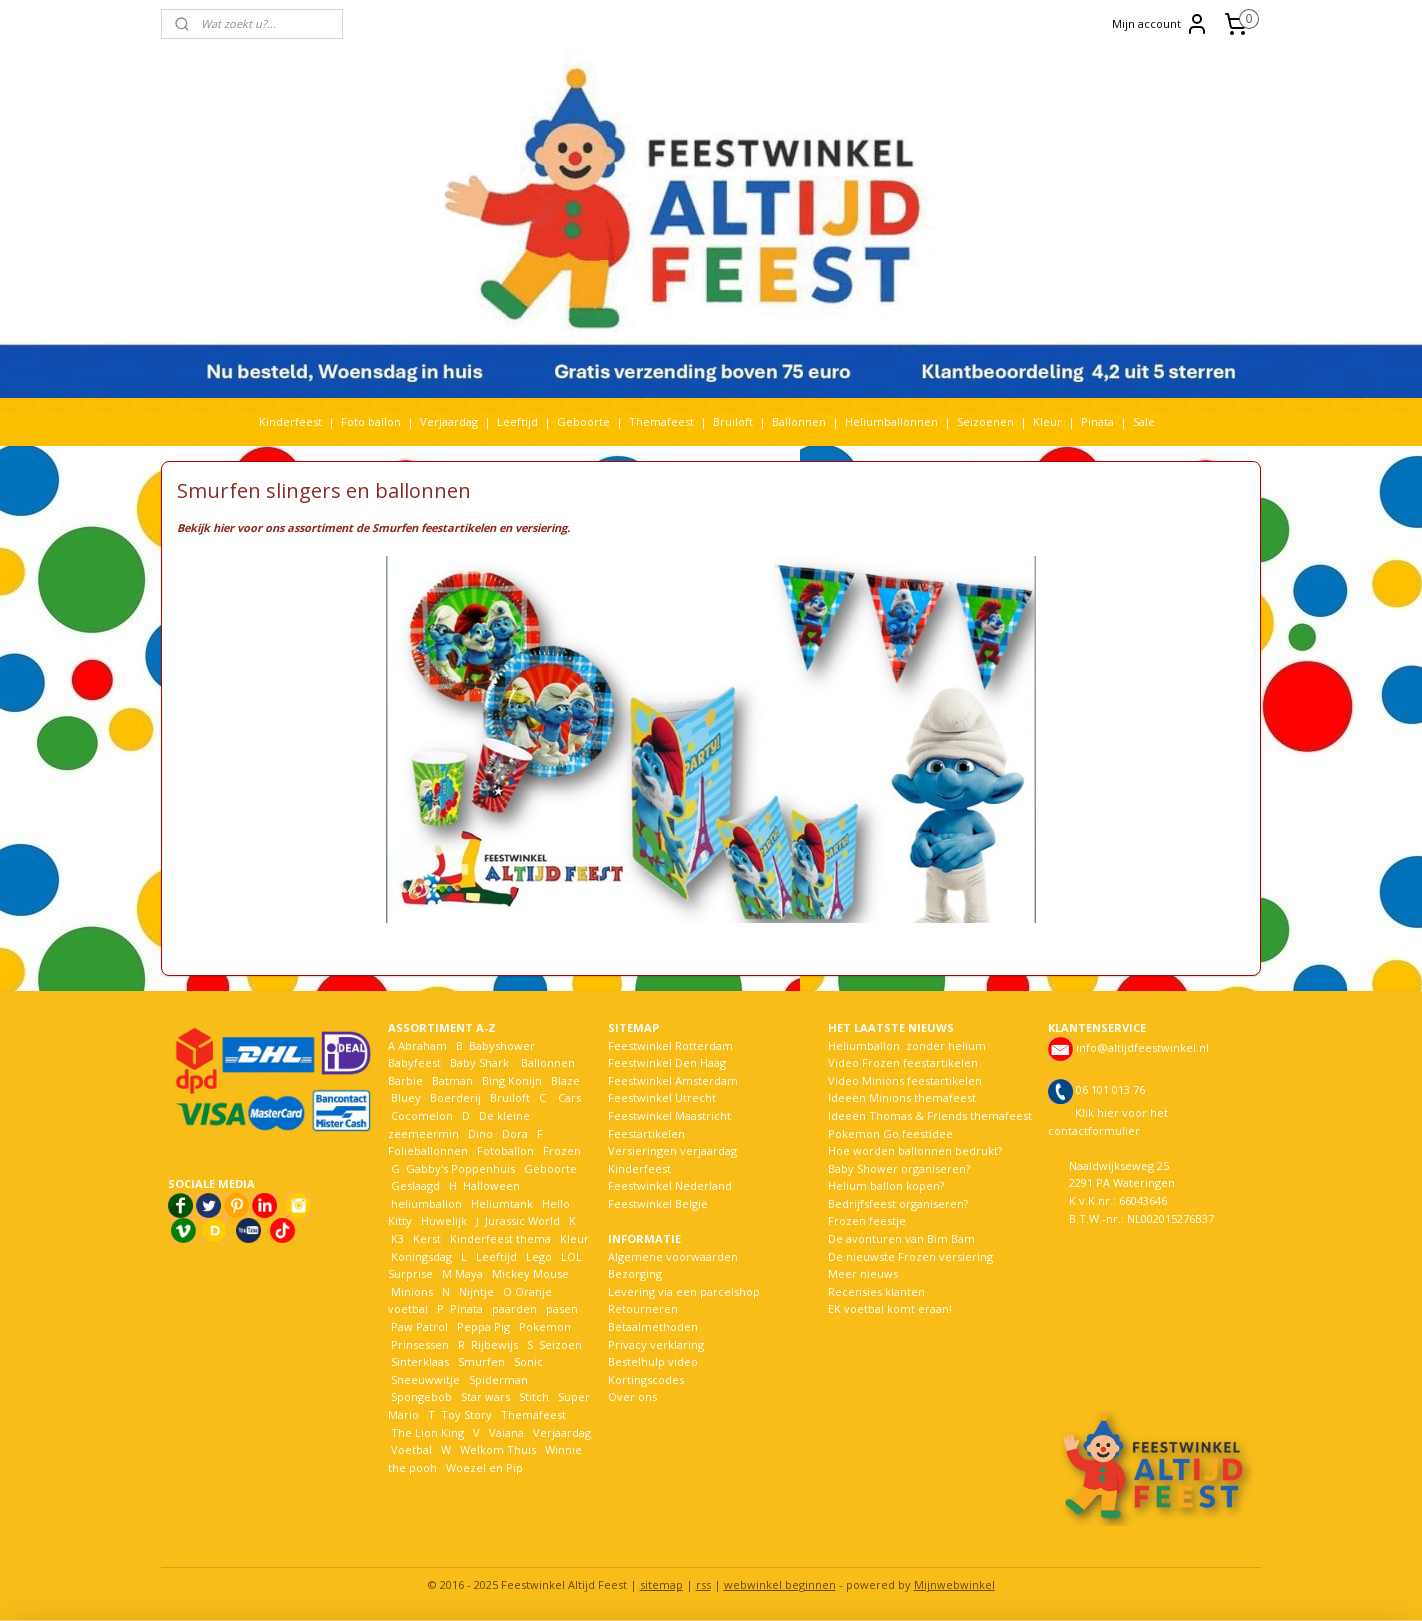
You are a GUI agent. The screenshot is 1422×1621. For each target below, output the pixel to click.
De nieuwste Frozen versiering (910, 1256)
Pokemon (545, 1326)
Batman (452, 1080)
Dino (480, 1133)
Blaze (564, 1080)
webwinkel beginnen (780, 1584)
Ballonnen (799, 421)
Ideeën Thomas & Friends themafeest (930, 1115)
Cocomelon (422, 1115)
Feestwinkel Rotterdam (670, 1045)
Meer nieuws (863, 1273)
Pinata (1097, 421)
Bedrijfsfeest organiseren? (898, 1203)
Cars (569, 1097)
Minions (410, 1291)
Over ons (632, 1396)
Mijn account (1160, 24)
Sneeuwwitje (425, 1379)
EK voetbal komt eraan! (890, 1308)
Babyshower (503, 1045)
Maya (469, 1273)
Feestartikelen (646, 1133)
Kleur (1047, 421)
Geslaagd (415, 1185)
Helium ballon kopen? (886, 1185)
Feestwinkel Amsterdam (673, 1080)
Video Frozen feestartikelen (903, 1062)
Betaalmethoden (653, 1326)
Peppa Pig (483, 1326)
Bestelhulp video (653, 1361)
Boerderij (455, 1097)
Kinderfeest (290, 421)
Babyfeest (414, 1062)
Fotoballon (505, 1150)
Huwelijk (444, 1220)
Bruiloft (733, 421)
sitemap (661, 1584)
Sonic (528, 1361)
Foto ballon (371, 421)
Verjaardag (449, 421)
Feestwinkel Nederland (670, 1185)
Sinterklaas (420, 1361)
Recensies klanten (876, 1291)
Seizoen (560, 1344)
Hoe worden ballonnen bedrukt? (915, 1150)
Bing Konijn (512, 1080)
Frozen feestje (867, 1220)
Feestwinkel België (658, 1203)
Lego (536, 1256)
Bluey (406, 1097)
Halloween (491, 1185)
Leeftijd (517, 421)
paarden (514, 1308)
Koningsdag (420, 1256)
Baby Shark (479, 1062)
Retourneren (643, 1308)
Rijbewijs (494, 1344)
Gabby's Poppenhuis (459, 1168)
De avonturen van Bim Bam (901, 1238)
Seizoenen (985, 421)
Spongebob (421, 1396)
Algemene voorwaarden (673, 1256)
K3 (396, 1238)
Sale (1144, 421)
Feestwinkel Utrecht (662, 1097)
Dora (513, 1133)
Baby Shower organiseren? (899, 1168)
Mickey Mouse (530, 1273)
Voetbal (410, 1449)
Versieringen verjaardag (672, 1150)
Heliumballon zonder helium (907, 1045)
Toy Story (466, 1414)
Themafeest (661, 421)
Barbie (405, 1080)
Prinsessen (418, 1344)
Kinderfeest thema (500, 1238)
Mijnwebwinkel (954, 1584)
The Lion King (426, 1432)
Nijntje (475, 1291)
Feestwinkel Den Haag (667, 1062)
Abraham (422, 1045)
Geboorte (583, 421)
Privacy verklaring (656, 1344)
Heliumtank (502, 1203)
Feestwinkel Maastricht (669, 1115)
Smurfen (481, 1361)
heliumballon (426, 1203)
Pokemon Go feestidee (890, 1133)
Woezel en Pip (484, 1467)
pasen (562, 1308)
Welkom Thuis (498, 1449)
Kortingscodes (646, 1379)
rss (703, 1584)
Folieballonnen (428, 1150)
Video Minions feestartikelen (905, 1080)
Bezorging (635, 1273)
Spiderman (498, 1379)
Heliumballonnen (891, 421)
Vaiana (506, 1432)
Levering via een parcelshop (684, 1291)
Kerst (427, 1238)
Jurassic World (522, 1220)
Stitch (534, 1396)
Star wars (485, 1396)
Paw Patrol (418, 1326)
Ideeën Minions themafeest (902, 1097)
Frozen (562, 1150)
